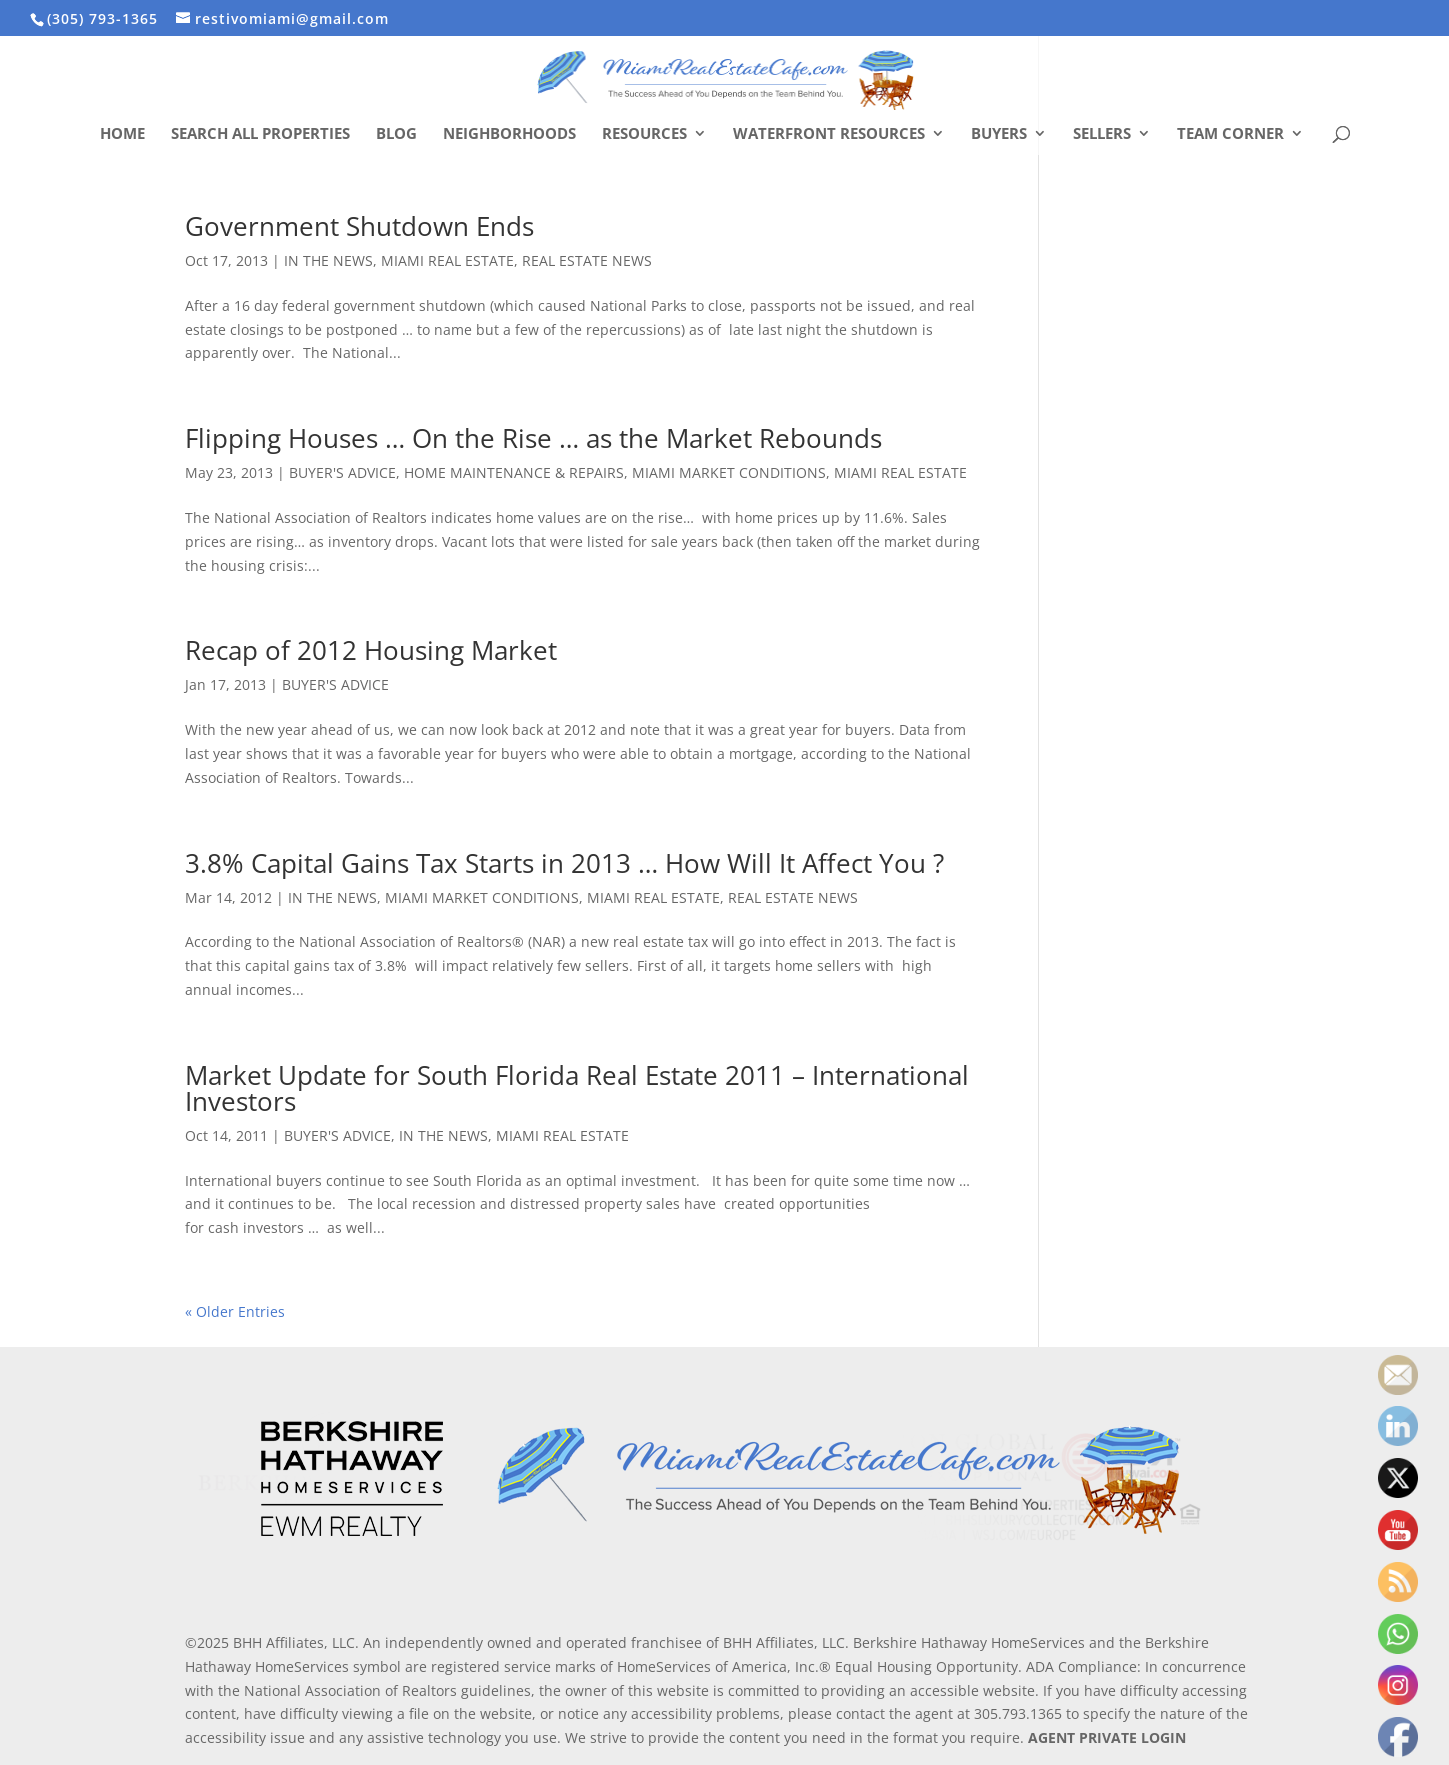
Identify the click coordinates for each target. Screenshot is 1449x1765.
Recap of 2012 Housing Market (371, 650)
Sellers (1102, 134)
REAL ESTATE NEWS (587, 260)
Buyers (999, 134)
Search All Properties (260, 134)
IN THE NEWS (328, 260)
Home (122, 134)
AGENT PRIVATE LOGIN (1107, 1737)
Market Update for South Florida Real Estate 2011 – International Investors (577, 1088)
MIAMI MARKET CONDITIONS (729, 472)
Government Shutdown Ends (359, 226)
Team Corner (1230, 134)
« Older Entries (235, 1311)
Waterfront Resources (829, 134)
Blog (396, 134)
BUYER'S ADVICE (342, 472)
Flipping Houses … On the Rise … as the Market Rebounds (533, 438)
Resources (644, 134)
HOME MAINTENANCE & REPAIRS (514, 472)
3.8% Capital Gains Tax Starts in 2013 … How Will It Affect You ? (564, 863)
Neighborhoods (509, 134)
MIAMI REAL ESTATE (447, 260)
